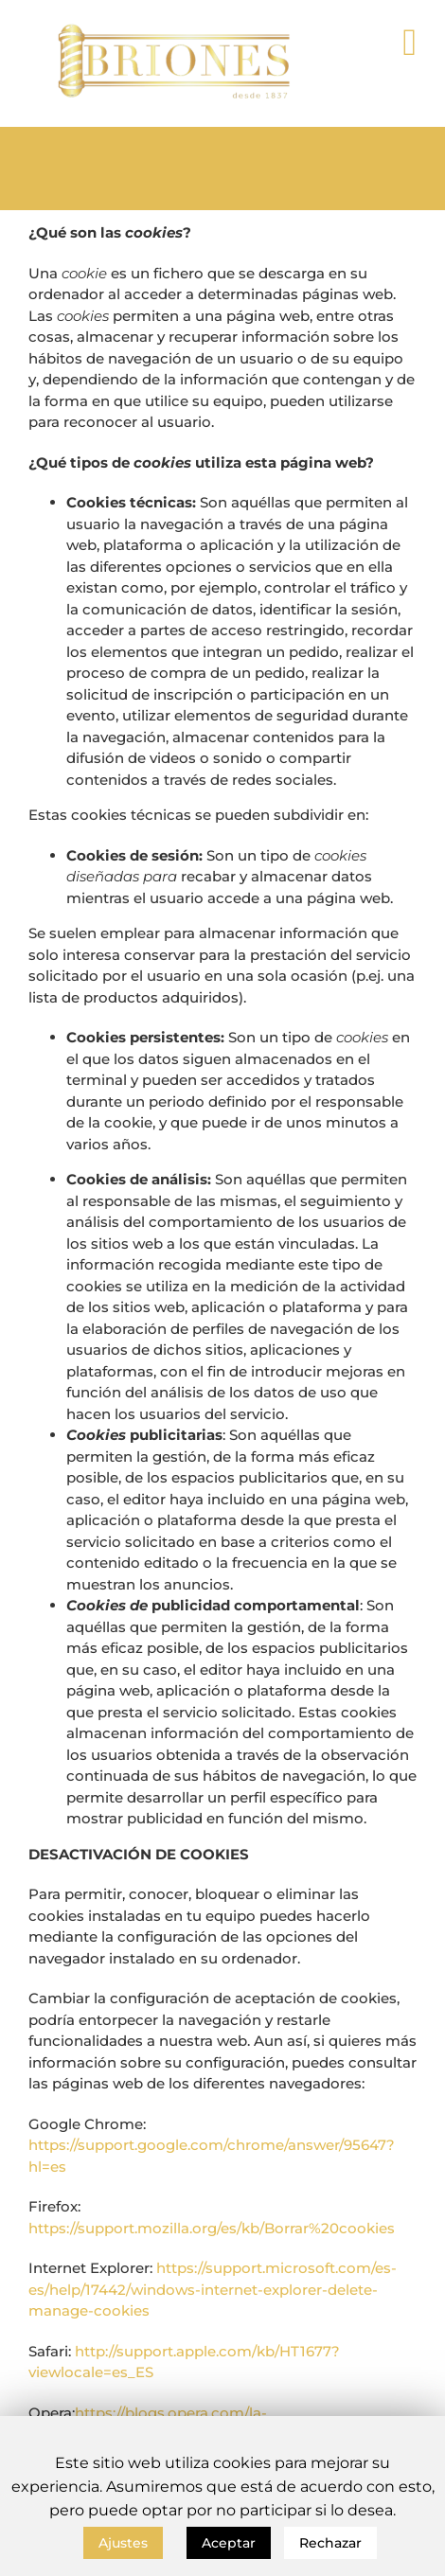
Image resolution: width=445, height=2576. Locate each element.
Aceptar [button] (229, 2542)
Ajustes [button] (123, 2542)
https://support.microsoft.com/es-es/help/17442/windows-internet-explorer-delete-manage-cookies (212, 2289)
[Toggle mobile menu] (409, 43)
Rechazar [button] (330, 2542)
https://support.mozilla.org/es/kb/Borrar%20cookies (211, 2228)
